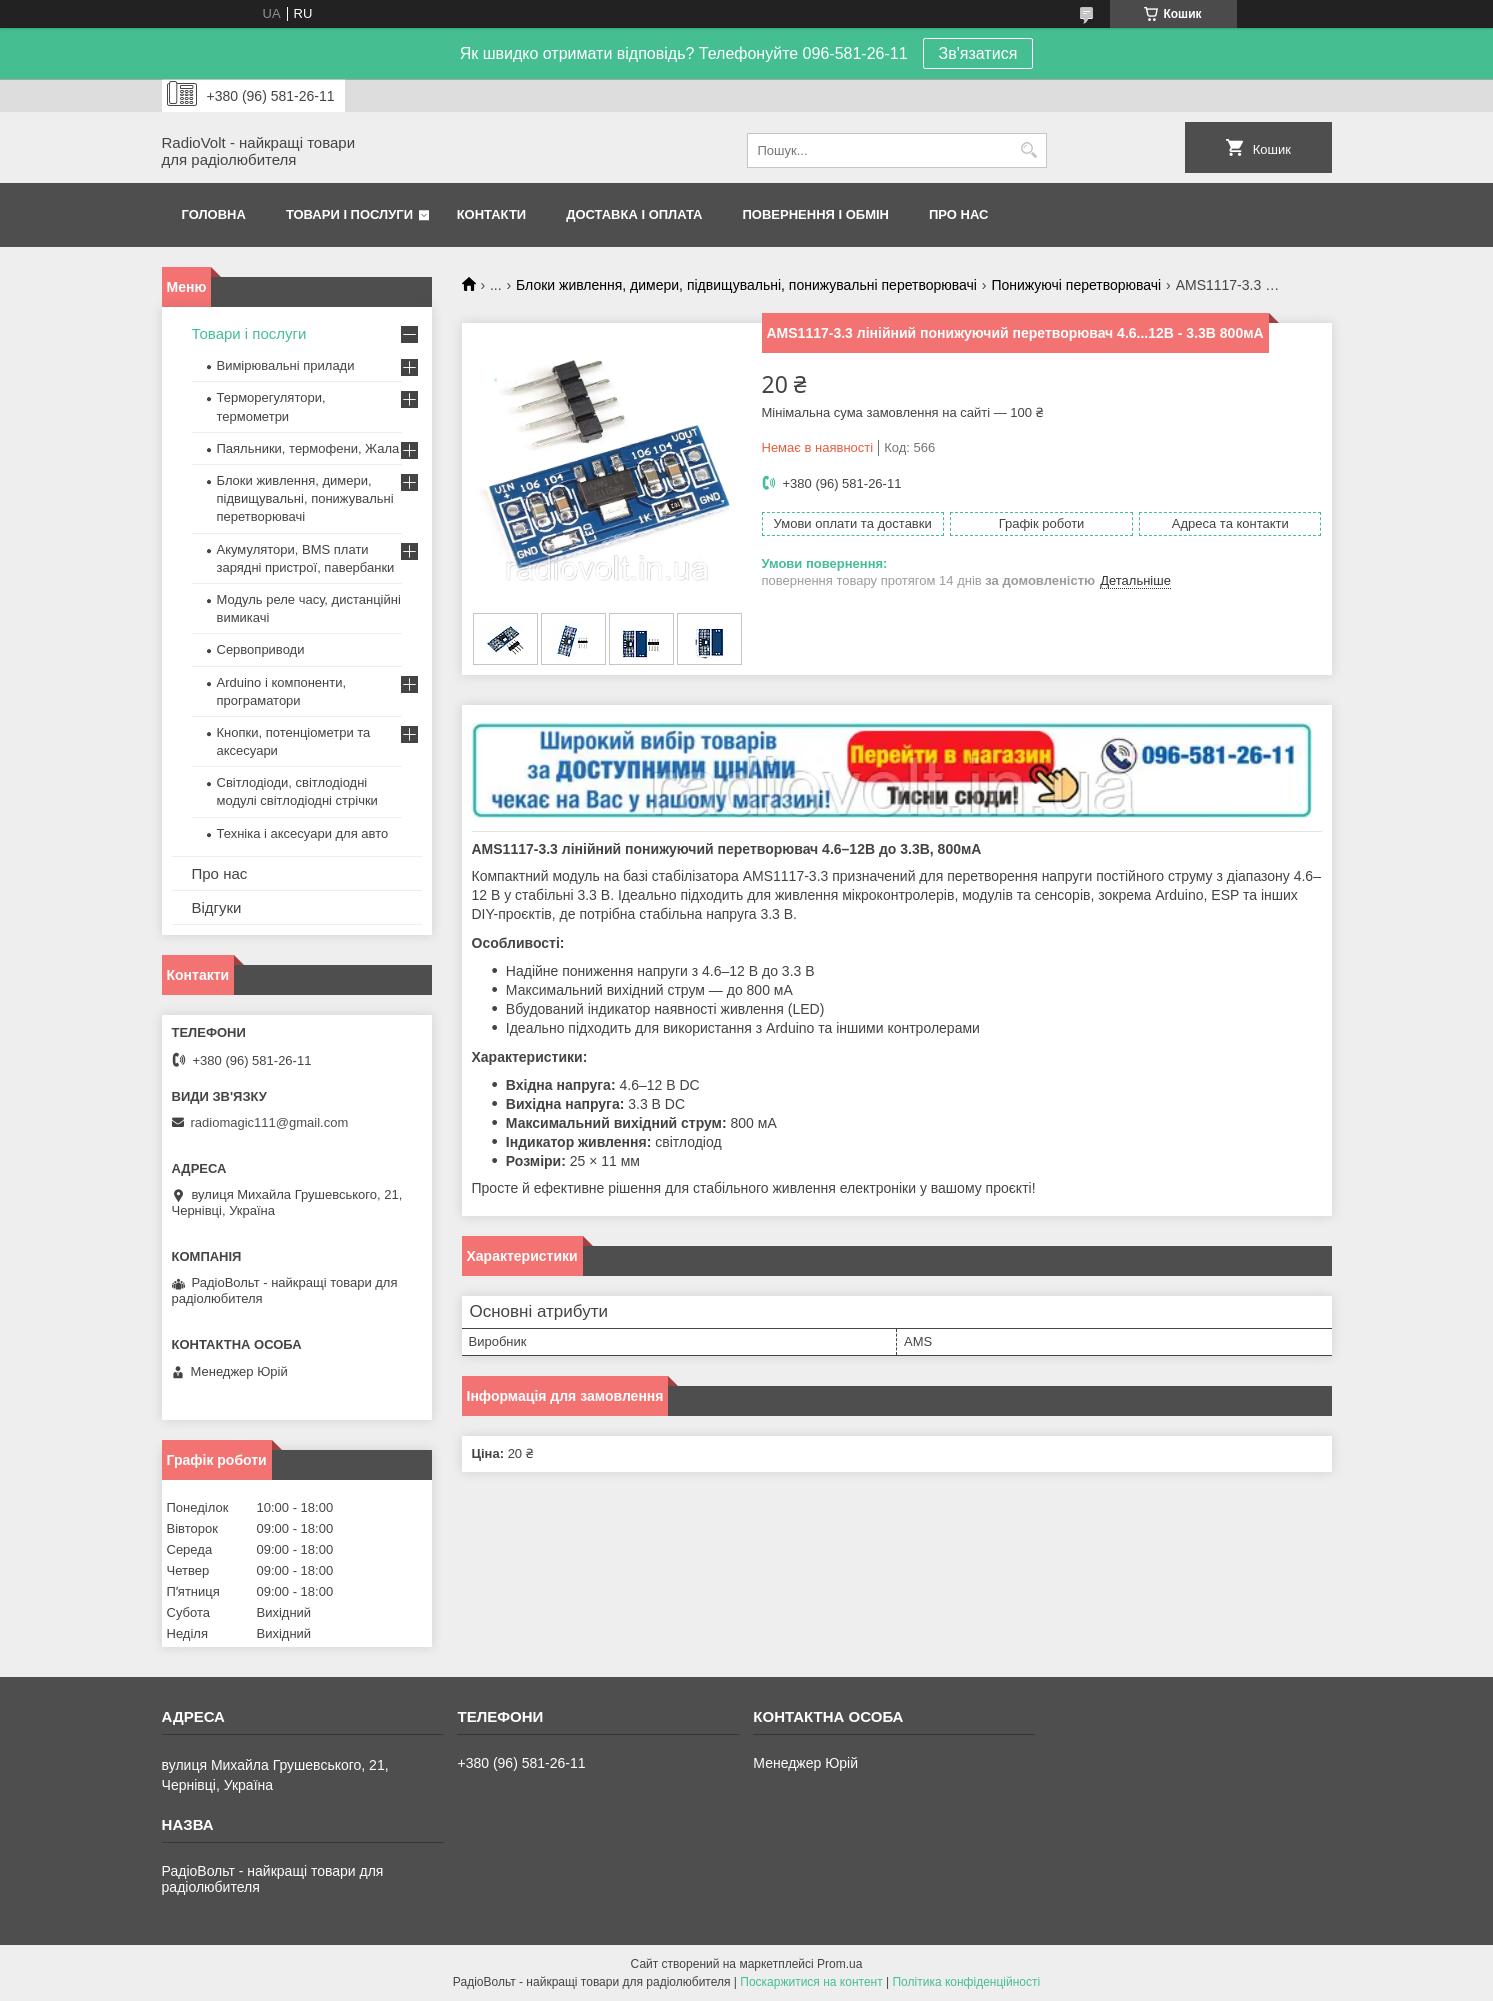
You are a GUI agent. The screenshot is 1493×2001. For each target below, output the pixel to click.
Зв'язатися (978, 53)
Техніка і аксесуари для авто (303, 833)
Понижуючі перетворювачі (1076, 285)
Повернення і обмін (816, 214)
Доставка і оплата (634, 214)
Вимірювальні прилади (286, 365)
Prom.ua (839, 1964)
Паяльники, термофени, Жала (308, 448)
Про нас (958, 214)
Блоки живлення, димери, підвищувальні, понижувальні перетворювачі (746, 285)
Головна (214, 214)
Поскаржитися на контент (811, 1982)
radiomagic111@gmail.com (270, 1122)
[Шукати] (1029, 150)
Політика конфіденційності (966, 1982)
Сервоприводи (261, 649)
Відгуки (217, 907)
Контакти (492, 214)
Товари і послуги (349, 214)
